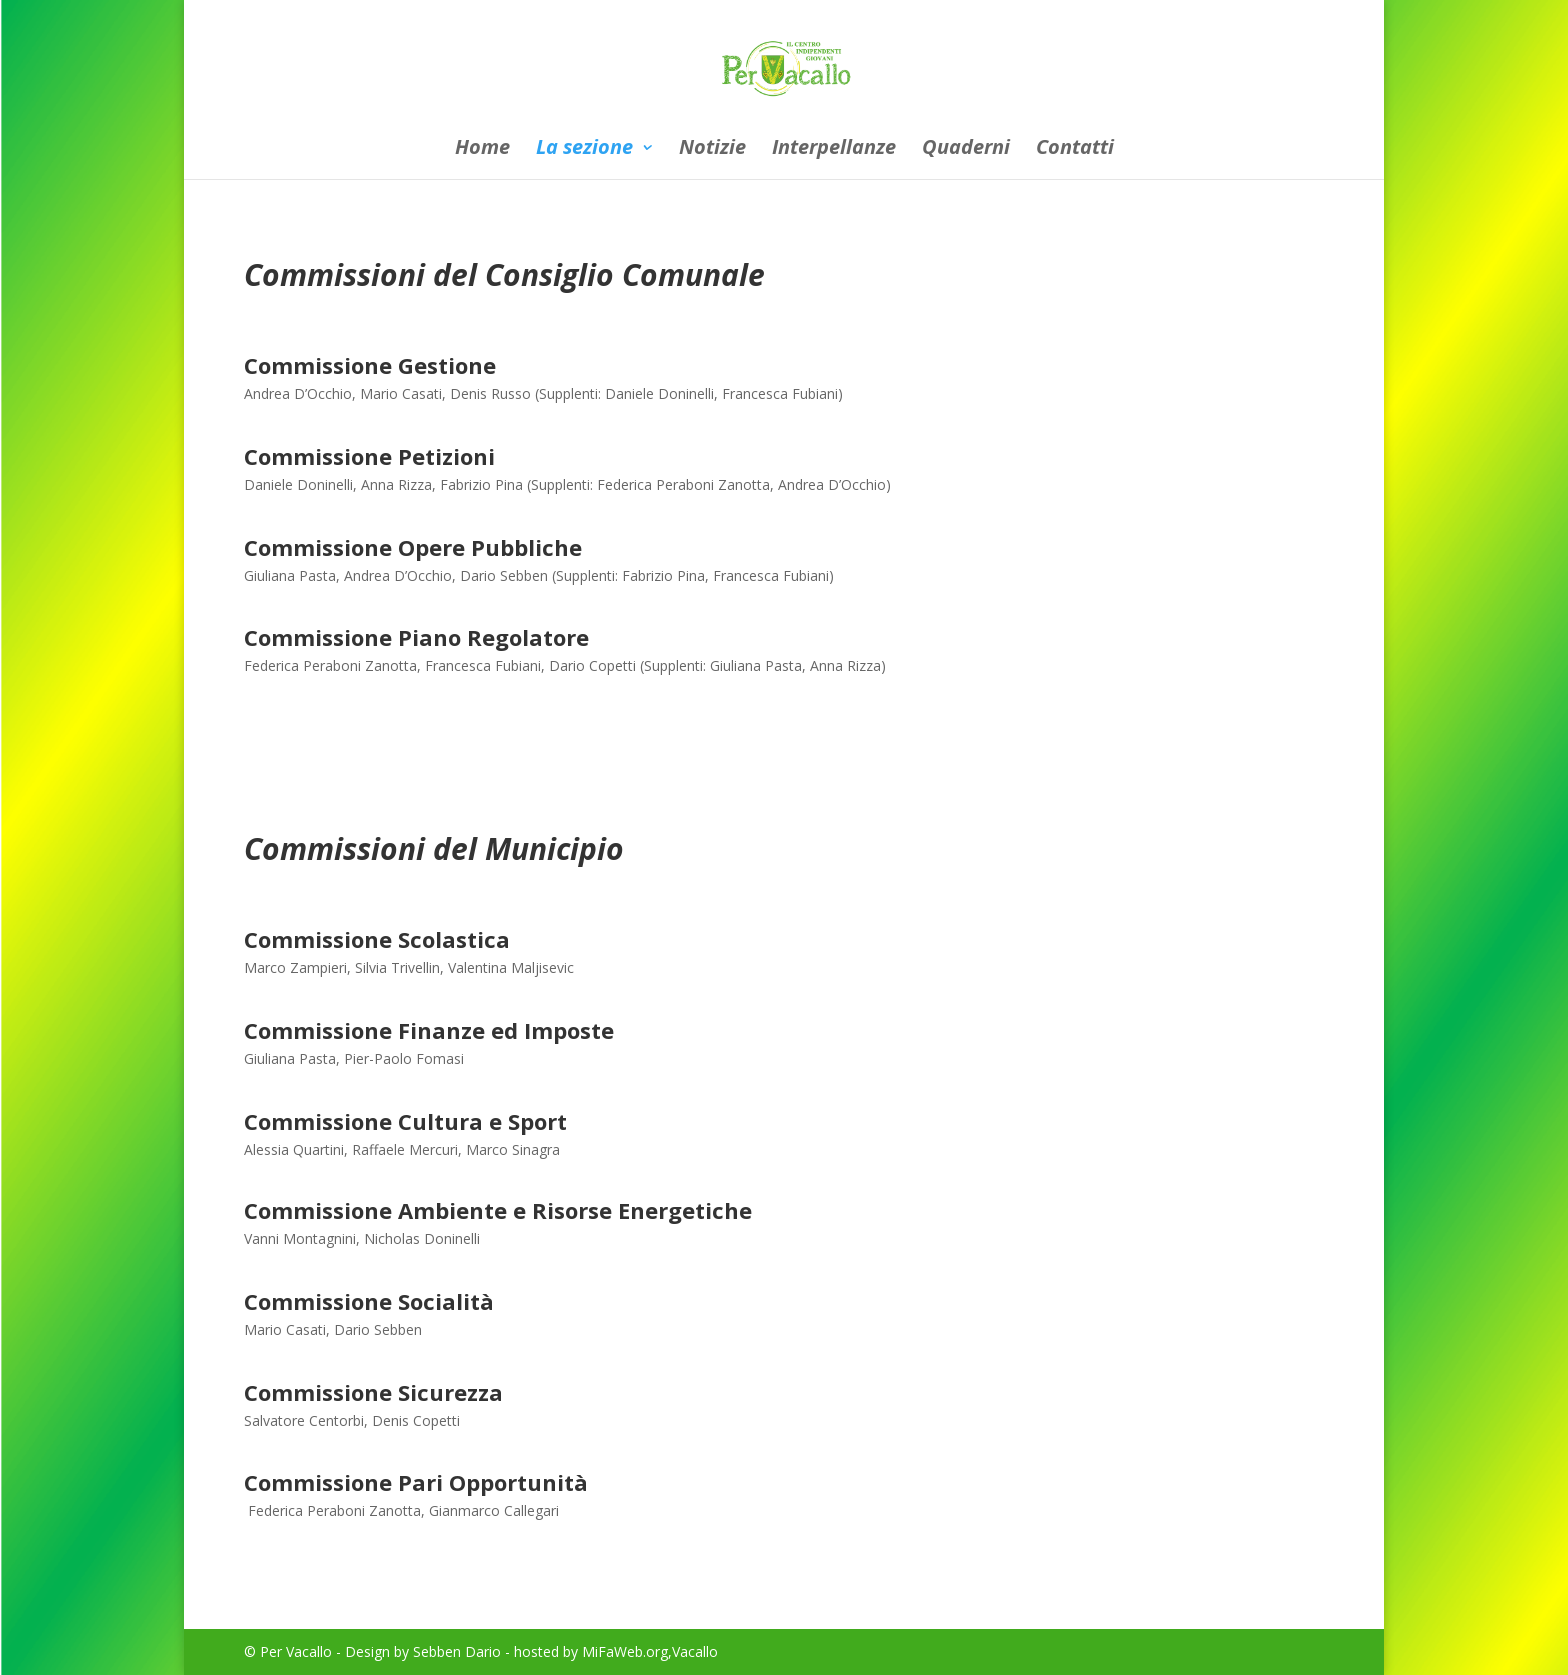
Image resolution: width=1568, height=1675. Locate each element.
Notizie (712, 150)
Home (482, 150)
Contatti (1075, 150)
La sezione (584, 150)
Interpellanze (834, 150)
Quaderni (966, 150)
